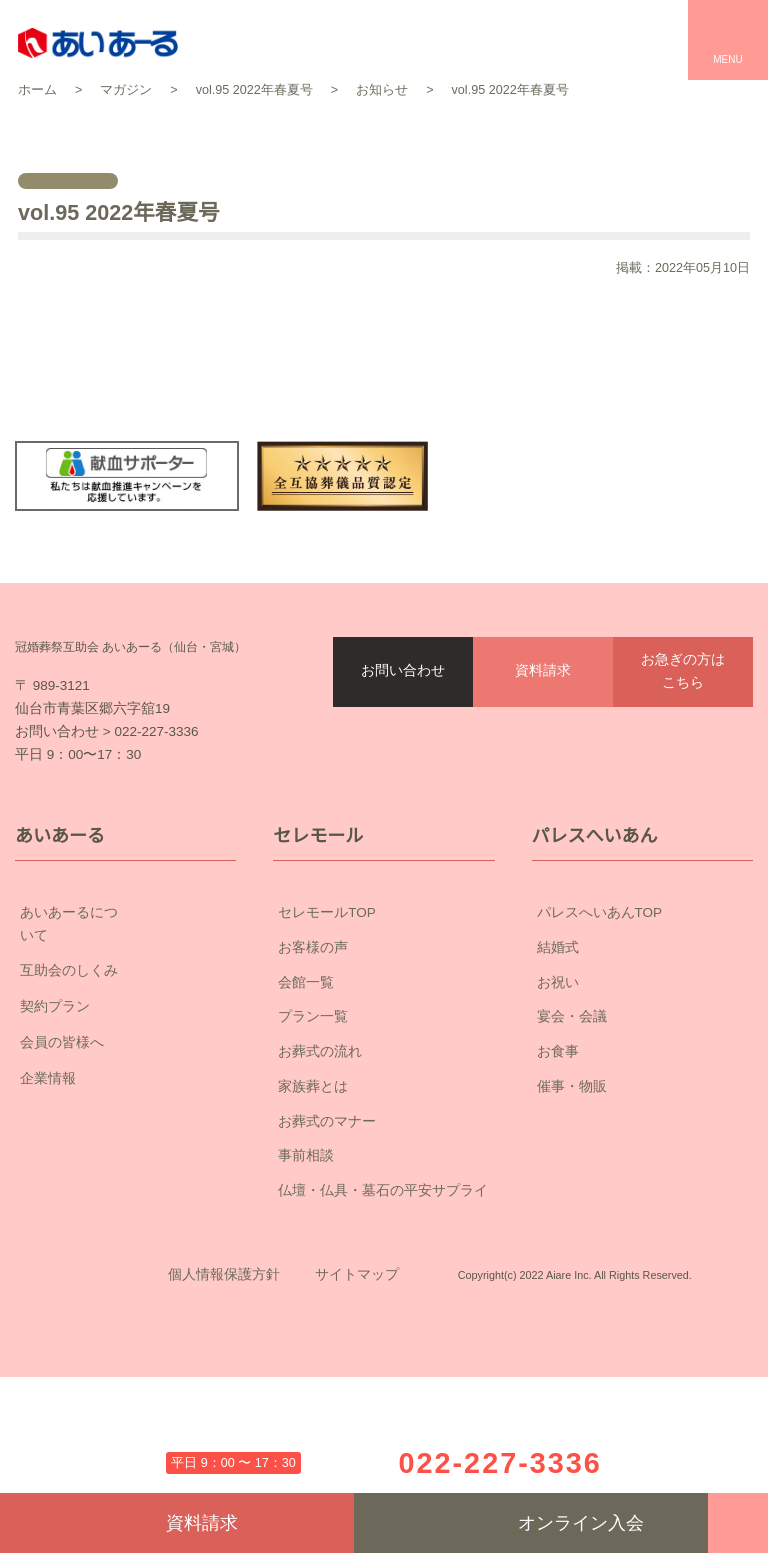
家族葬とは (313, 1201)
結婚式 (558, 1062)
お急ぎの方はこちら (683, 741)
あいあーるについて (125, 1029)
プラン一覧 (313, 1132)
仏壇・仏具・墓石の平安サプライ (383, 1306)
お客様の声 (313, 1062)
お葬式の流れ (320, 1167)
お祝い (558, 1097)
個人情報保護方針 (224, 1420)
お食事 (558, 1167)
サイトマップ (357, 1420)
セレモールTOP (327, 1028)
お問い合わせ (403, 741)
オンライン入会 (531, 1523)
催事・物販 (572, 1201)
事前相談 (306, 1271)
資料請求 (543, 741)
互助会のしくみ (125, 1064)
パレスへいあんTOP (600, 1028)
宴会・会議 (572, 1132)
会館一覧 (306, 1097)
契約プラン (125, 1100)
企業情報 (125, 1172)
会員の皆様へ (125, 1136)
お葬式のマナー (327, 1236)
